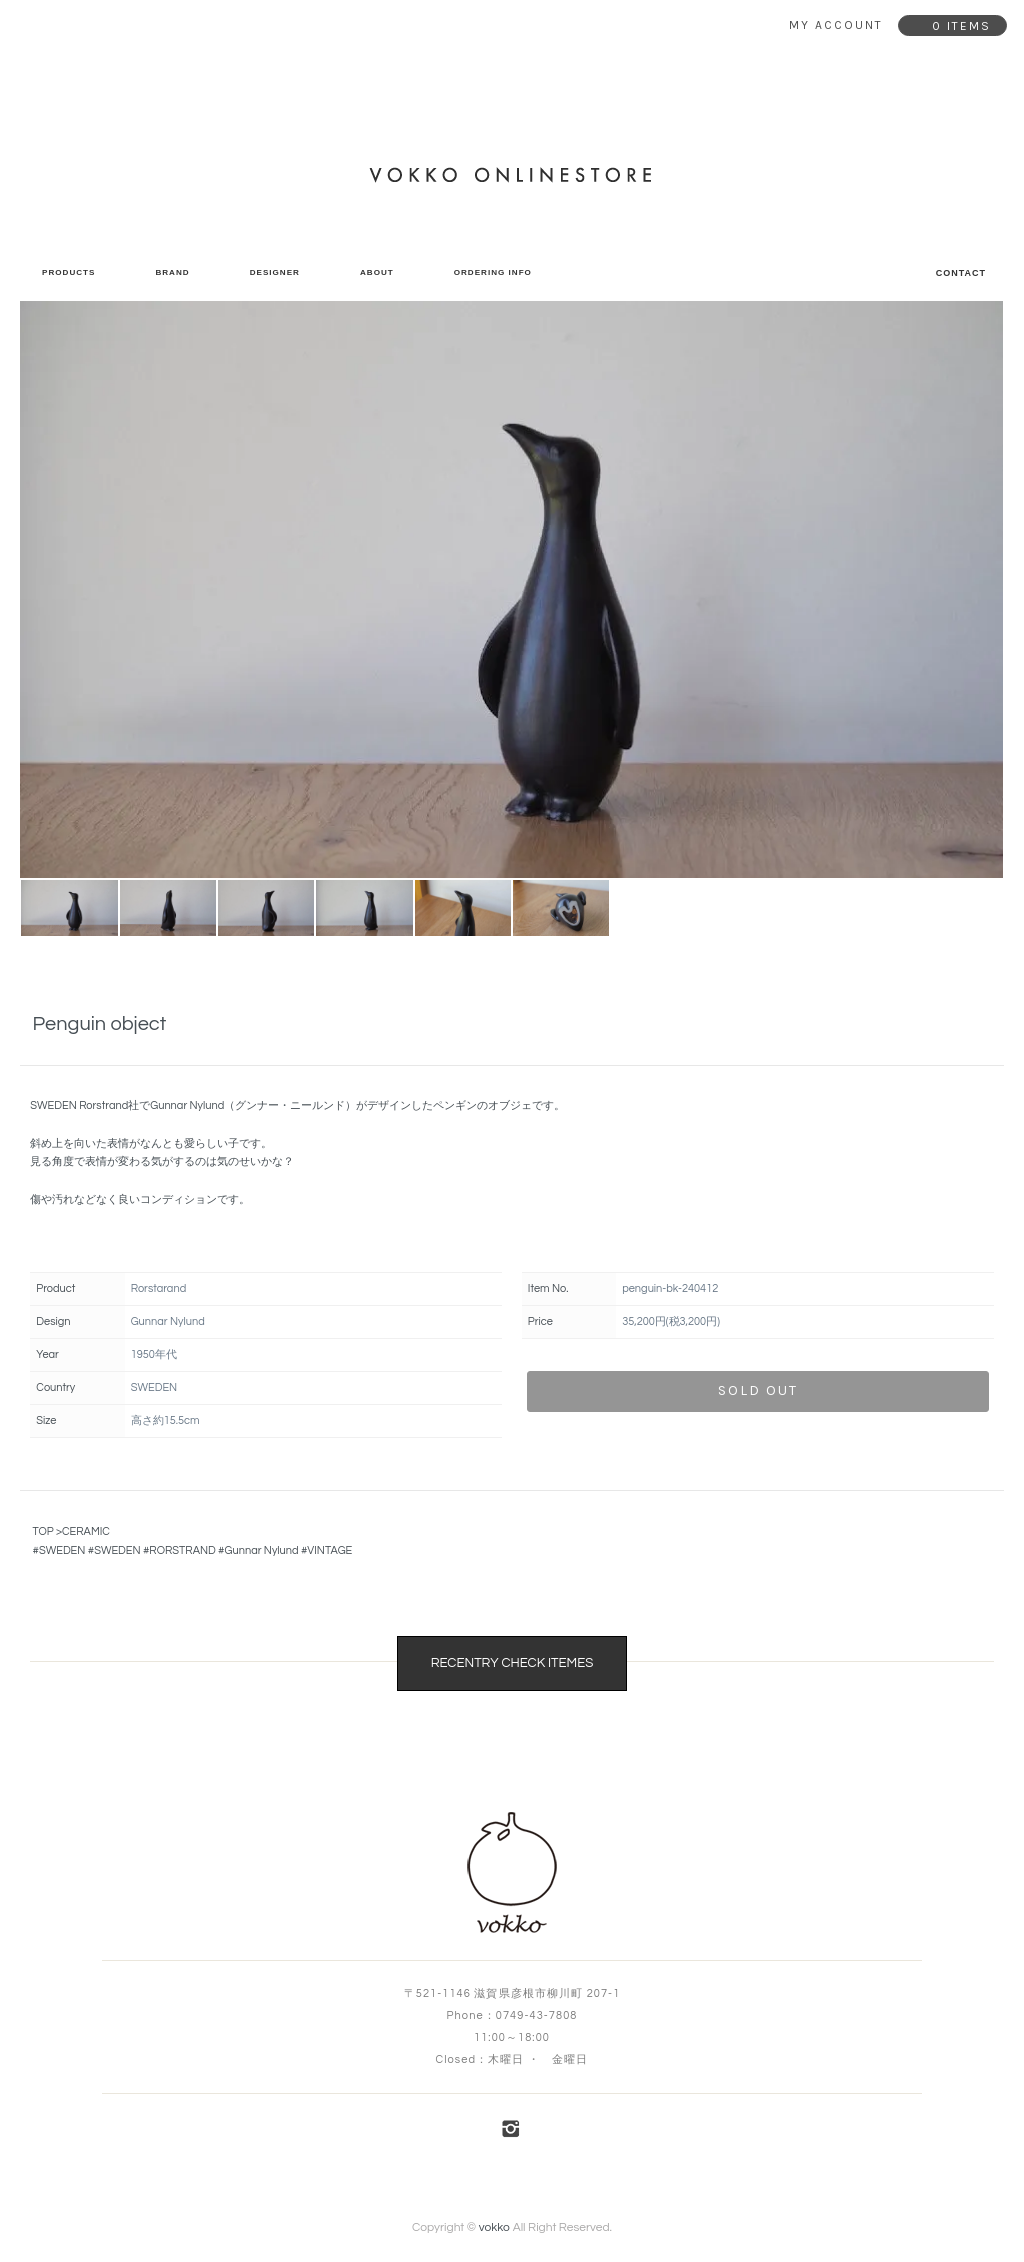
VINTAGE (329, 1550)
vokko (494, 2227)
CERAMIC (86, 1531)
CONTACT (961, 273)
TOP (42, 1531)
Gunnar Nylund (262, 1550)
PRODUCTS (68, 272)
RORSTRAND (182, 1550)
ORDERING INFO (493, 272)
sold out (758, 1390)
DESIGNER (275, 272)
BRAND (172, 272)
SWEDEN (62, 1550)
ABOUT (377, 272)
